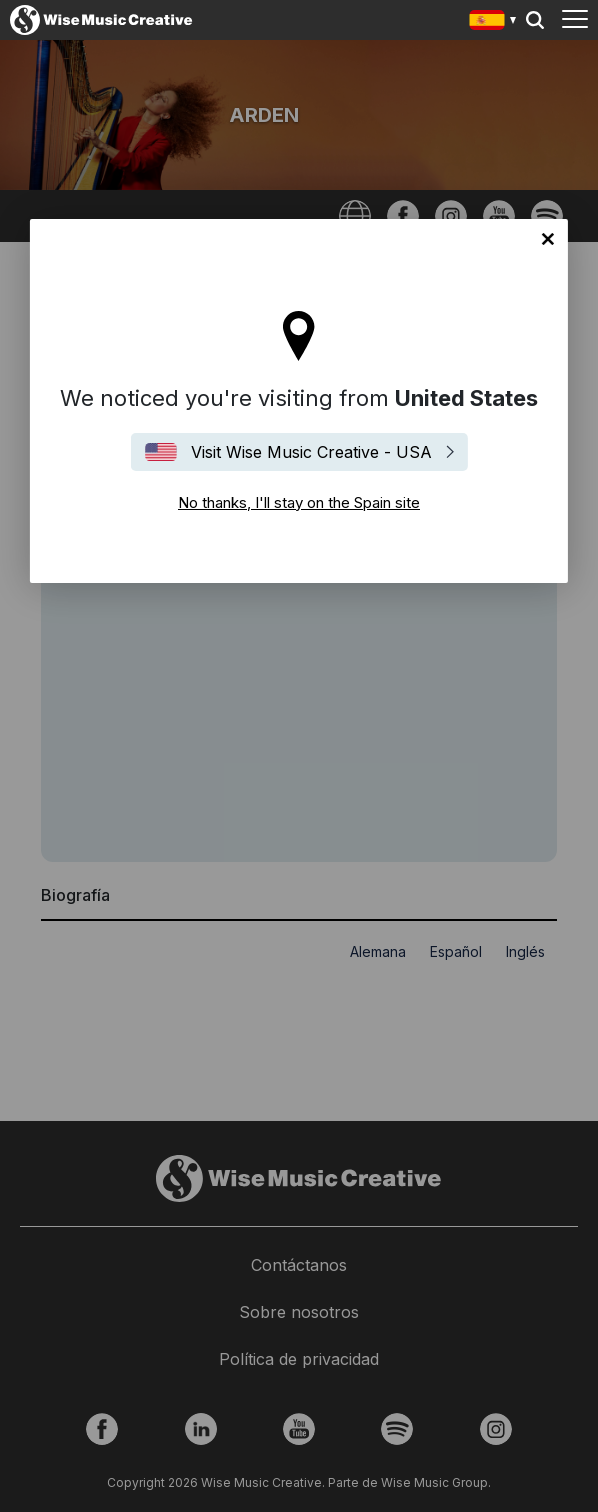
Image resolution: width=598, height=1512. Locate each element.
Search (535, 20)
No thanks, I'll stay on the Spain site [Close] (548, 239)
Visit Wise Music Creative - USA (311, 452)
